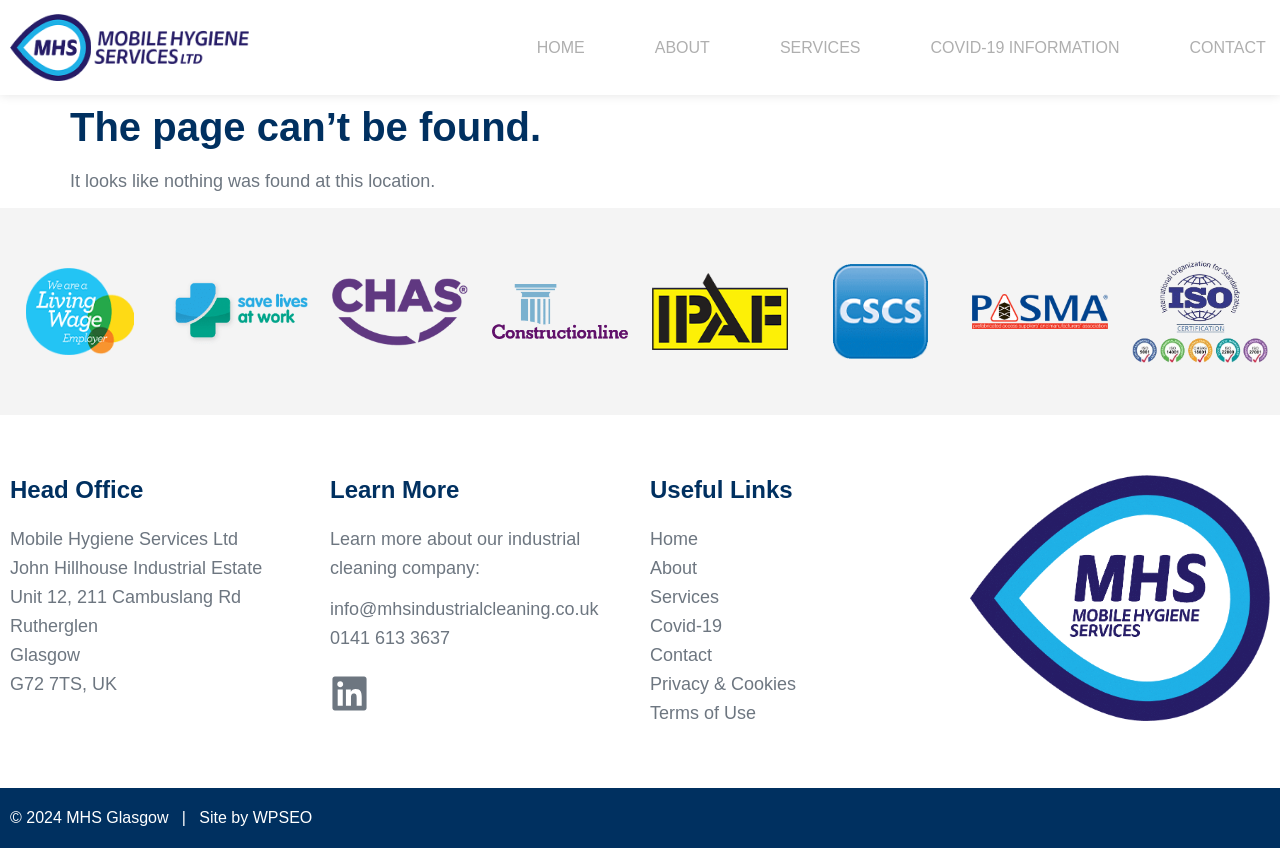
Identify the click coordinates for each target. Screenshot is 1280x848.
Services (820, 47)
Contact (1228, 47)
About (682, 47)
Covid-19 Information (1025, 47)
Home (561, 47)
